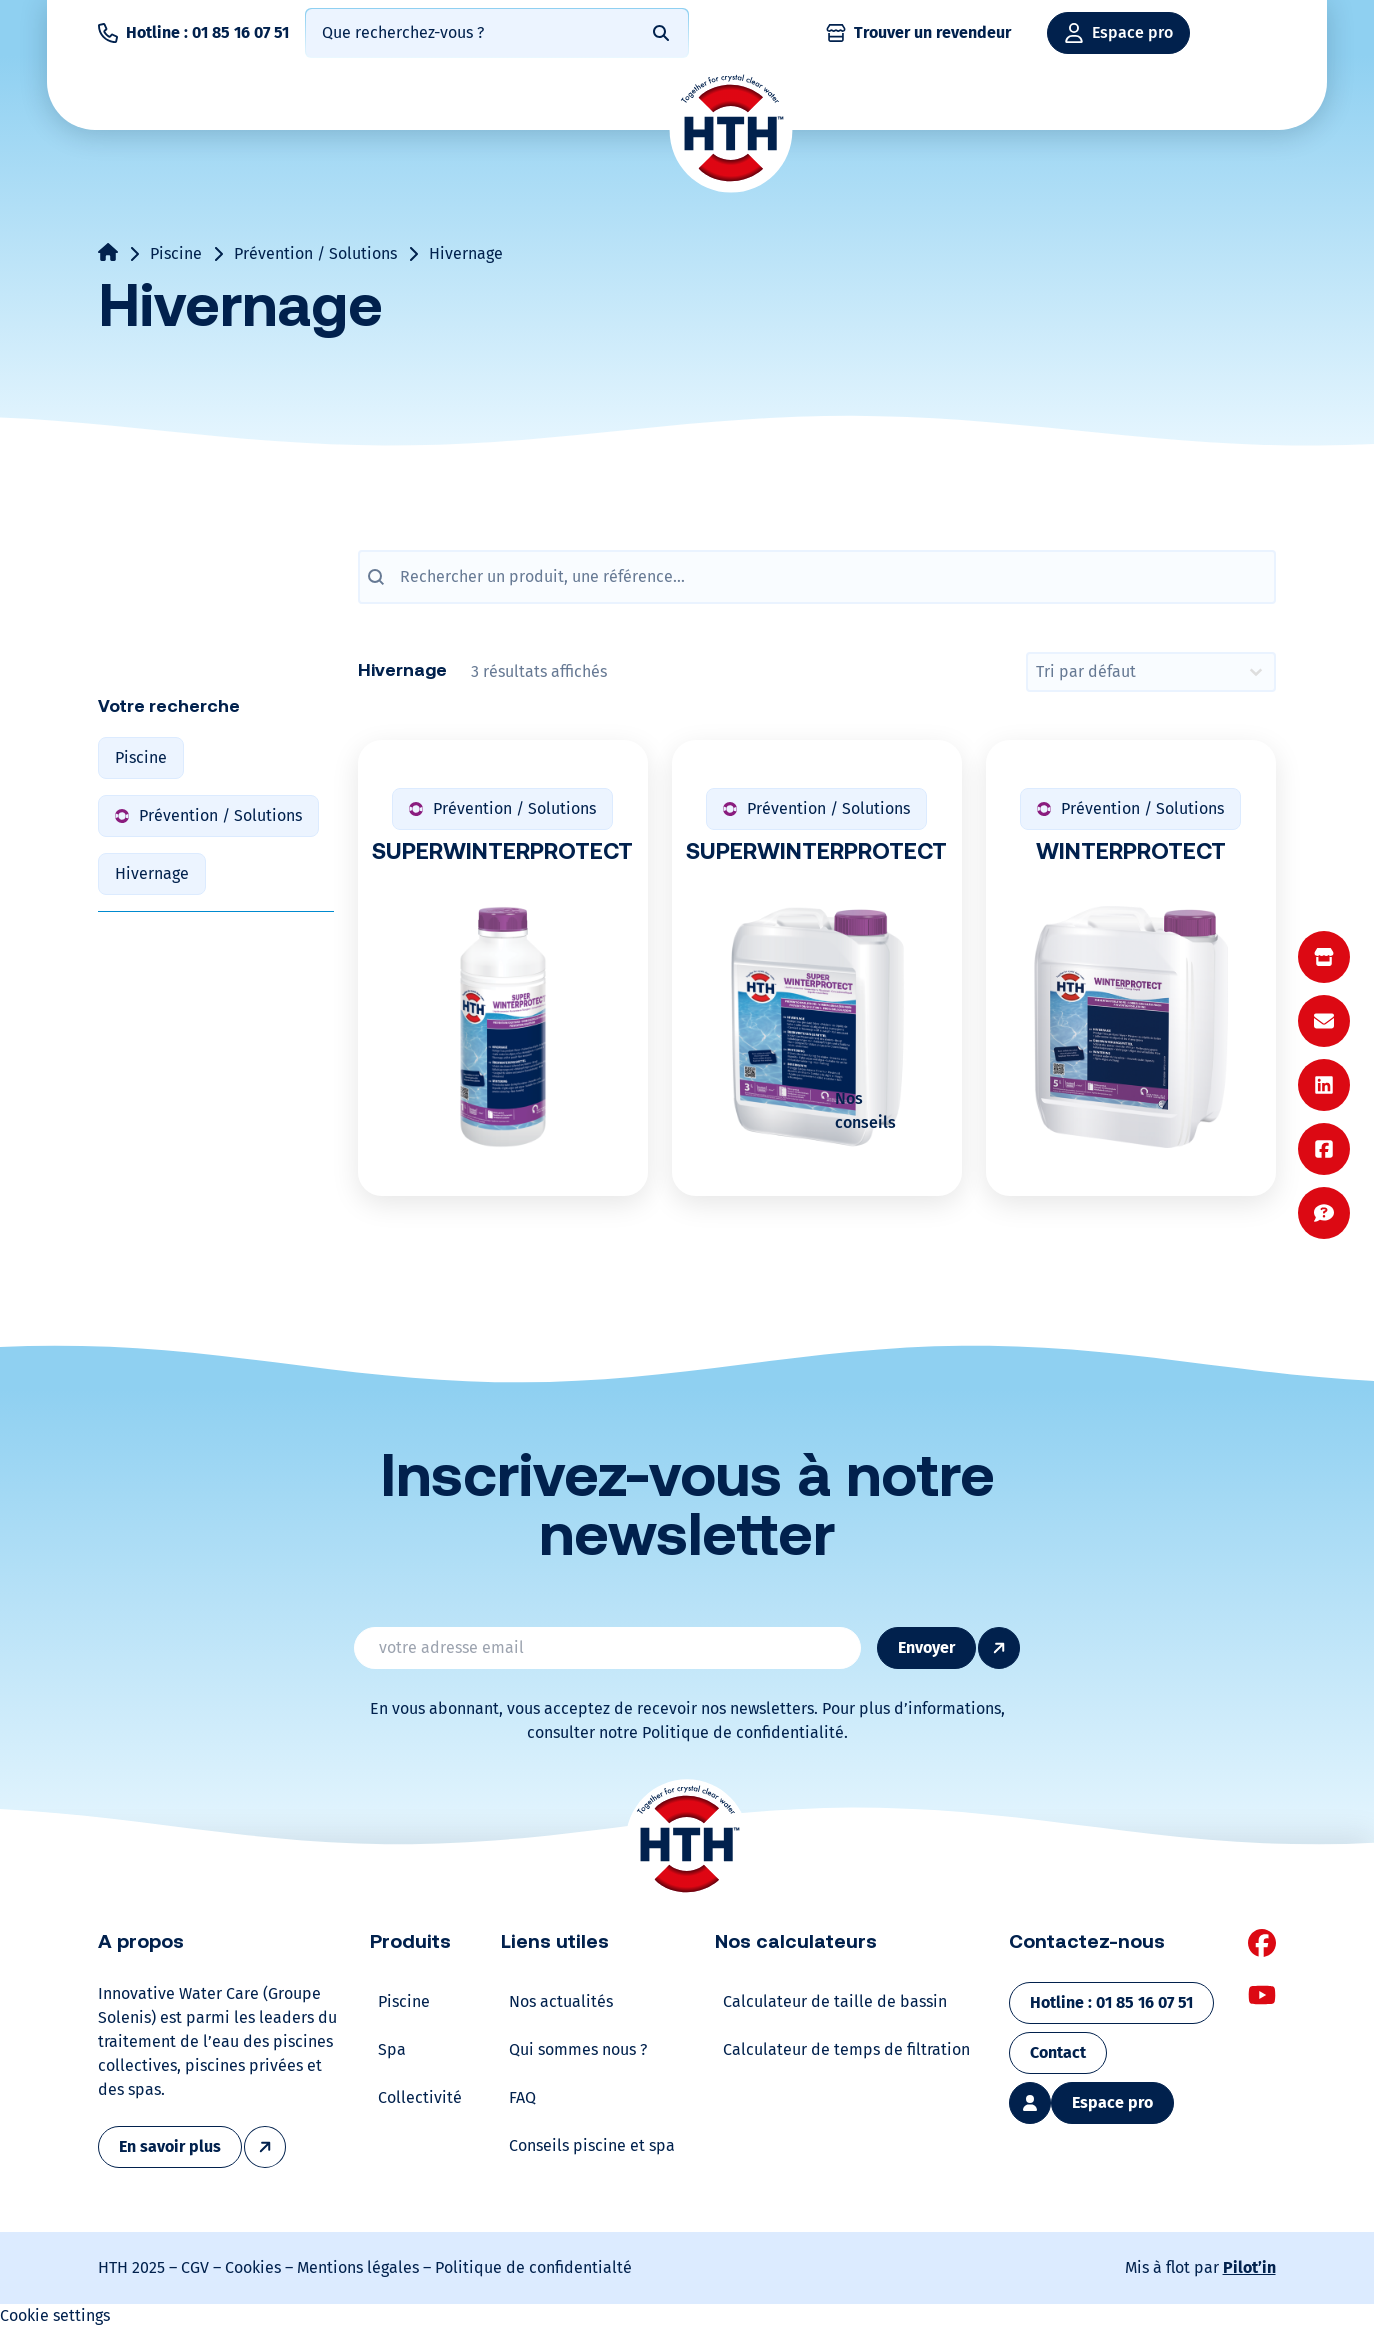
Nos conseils (865, 1110)
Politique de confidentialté (533, 2267)
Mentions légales (358, 2267)
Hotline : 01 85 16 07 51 (207, 32)
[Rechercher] (661, 33)
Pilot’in (1249, 2267)
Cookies (253, 2267)
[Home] (731, 130)
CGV (195, 2267)
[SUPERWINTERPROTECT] (817, 968)
